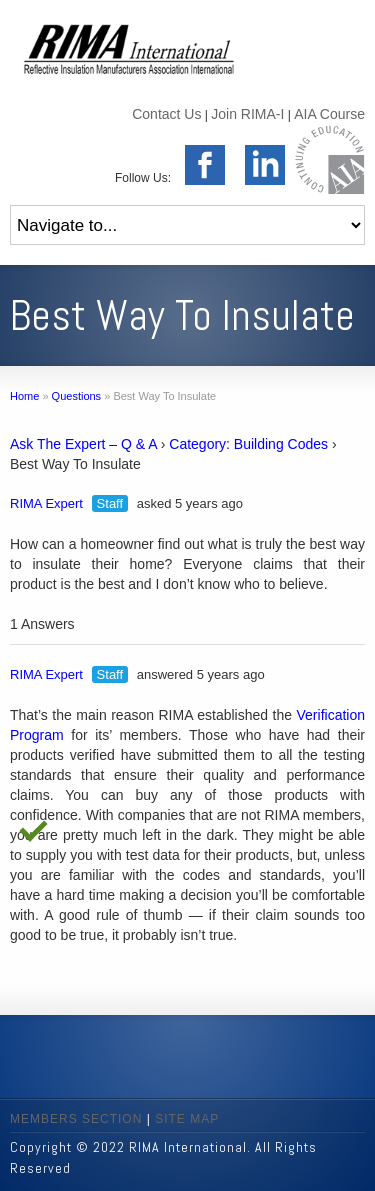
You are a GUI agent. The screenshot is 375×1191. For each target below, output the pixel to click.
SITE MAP (187, 1119)
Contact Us (166, 114)
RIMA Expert (46, 503)
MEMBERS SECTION (76, 1119)
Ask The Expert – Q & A (83, 444)
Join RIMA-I (247, 114)
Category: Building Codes (248, 444)
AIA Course (329, 114)
